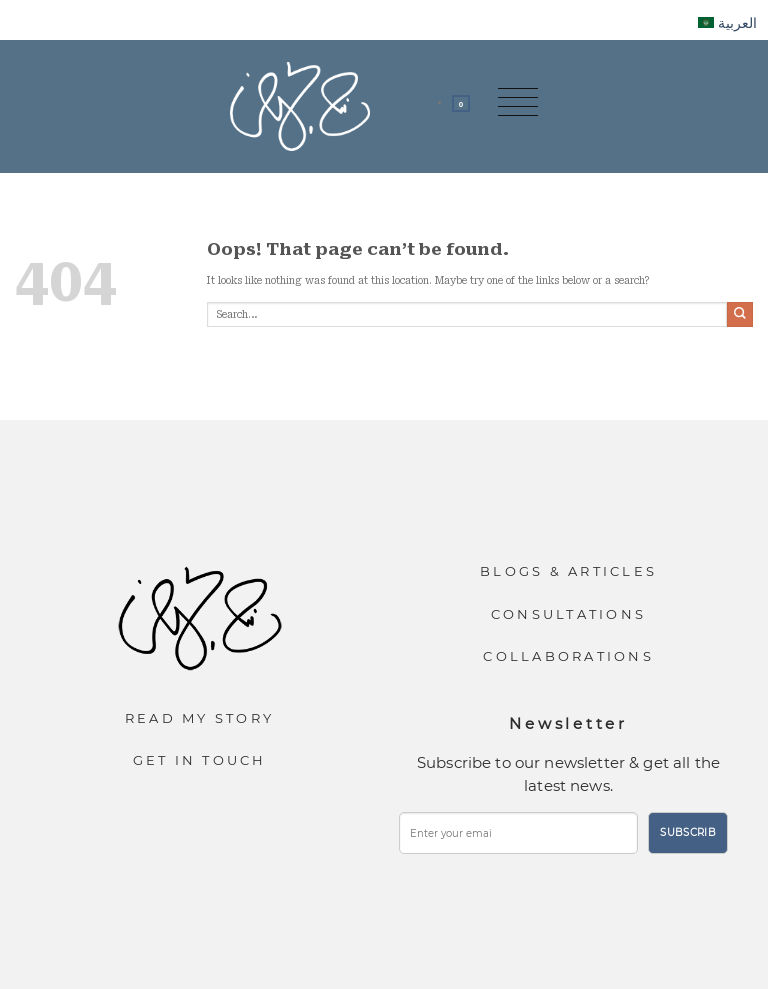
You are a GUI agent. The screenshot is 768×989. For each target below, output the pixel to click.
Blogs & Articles (568, 571)
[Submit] (740, 314)
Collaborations (568, 656)
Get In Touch (200, 760)
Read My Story (199, 718)
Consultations (568, 614)
